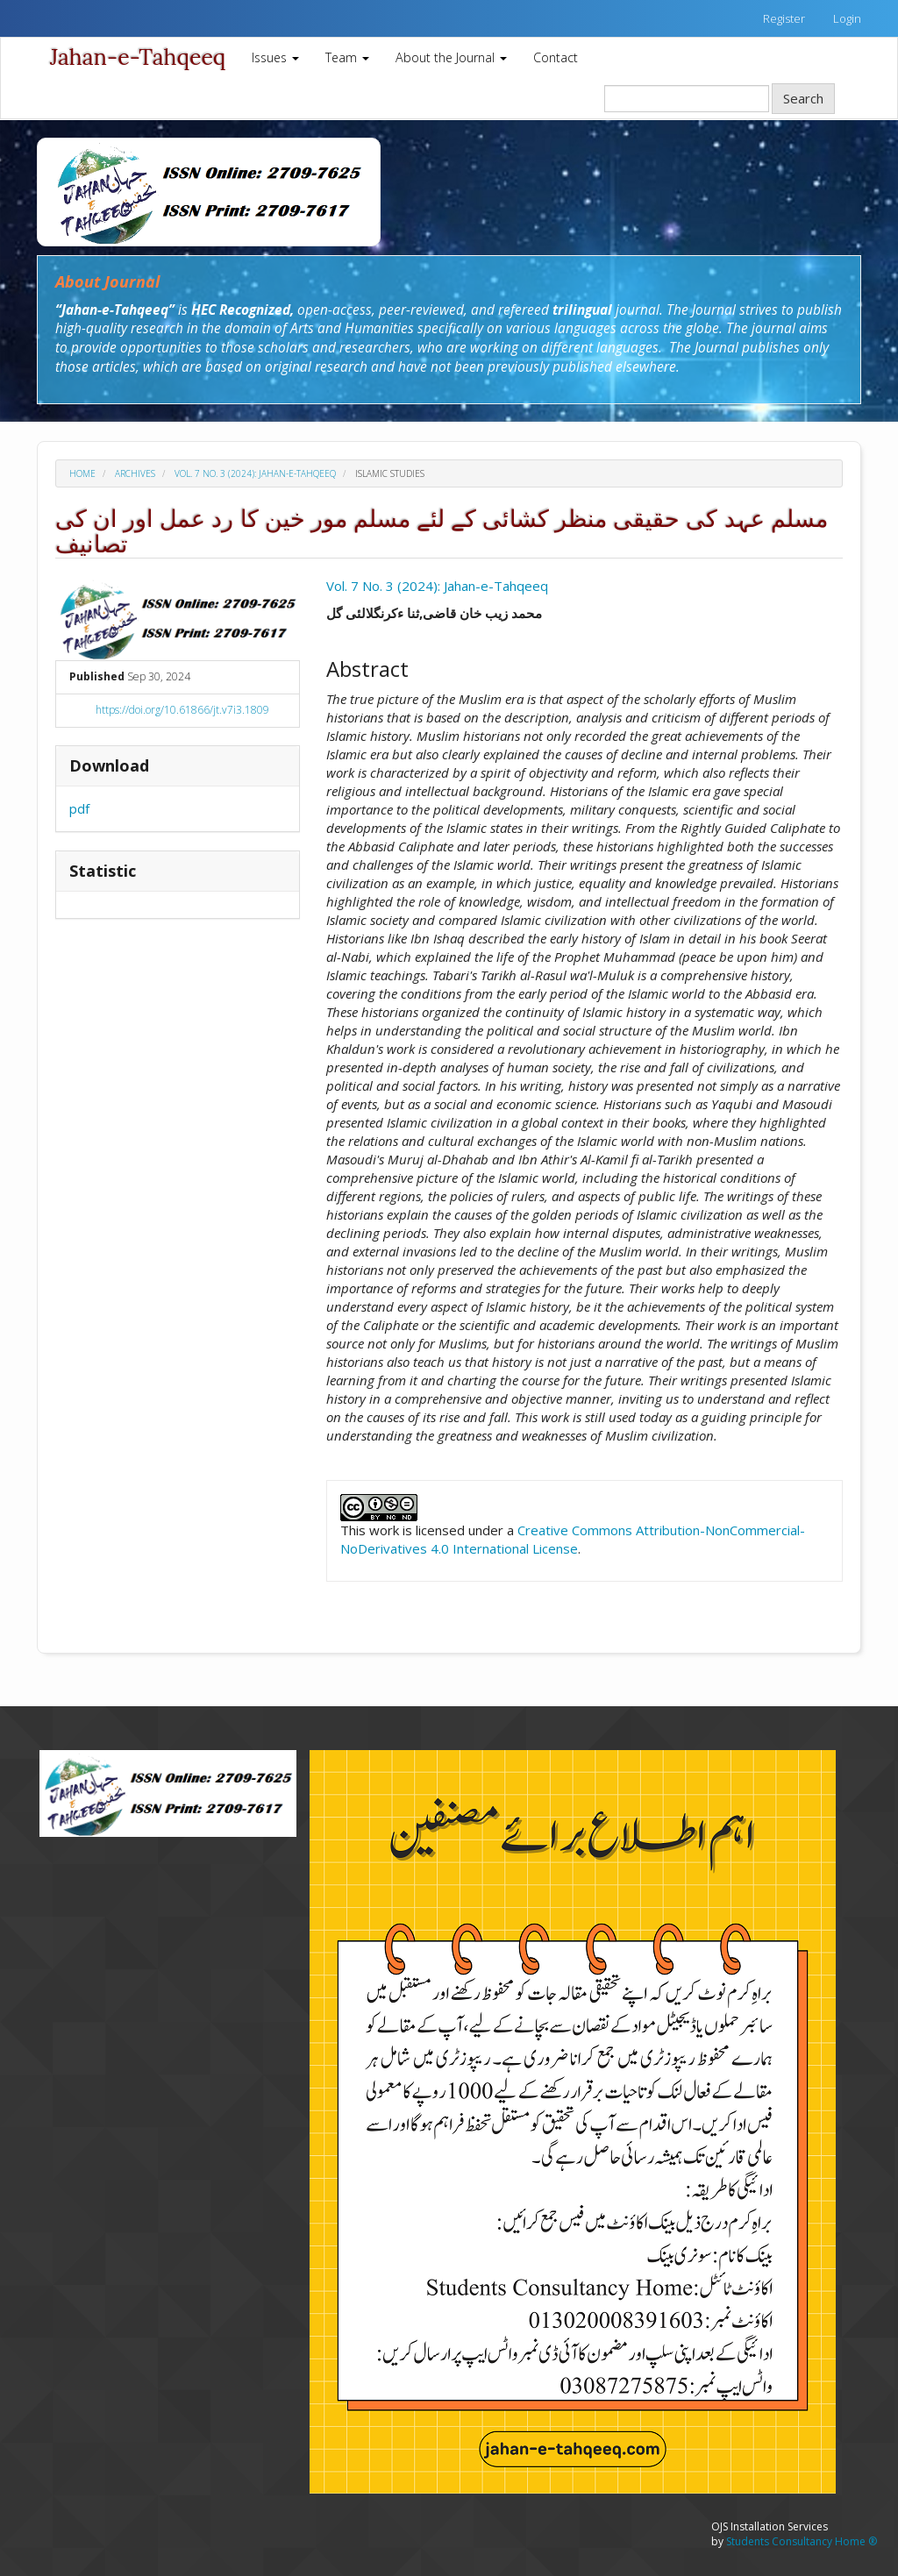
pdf (79, 808)
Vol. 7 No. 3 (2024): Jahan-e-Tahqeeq (255, 473)
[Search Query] (686, 98)
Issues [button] (275, 57)
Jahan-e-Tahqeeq (137, 57)
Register (784, 18)
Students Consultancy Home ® (801, 2541)
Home (82, 473)
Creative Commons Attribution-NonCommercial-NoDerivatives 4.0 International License (572, 1539)
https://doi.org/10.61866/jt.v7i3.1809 (182, 709)
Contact (555, 57)
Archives (135, 473)
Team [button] (347, 57)
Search (803, 98)
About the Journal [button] (451, 57)
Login (847, 18)
